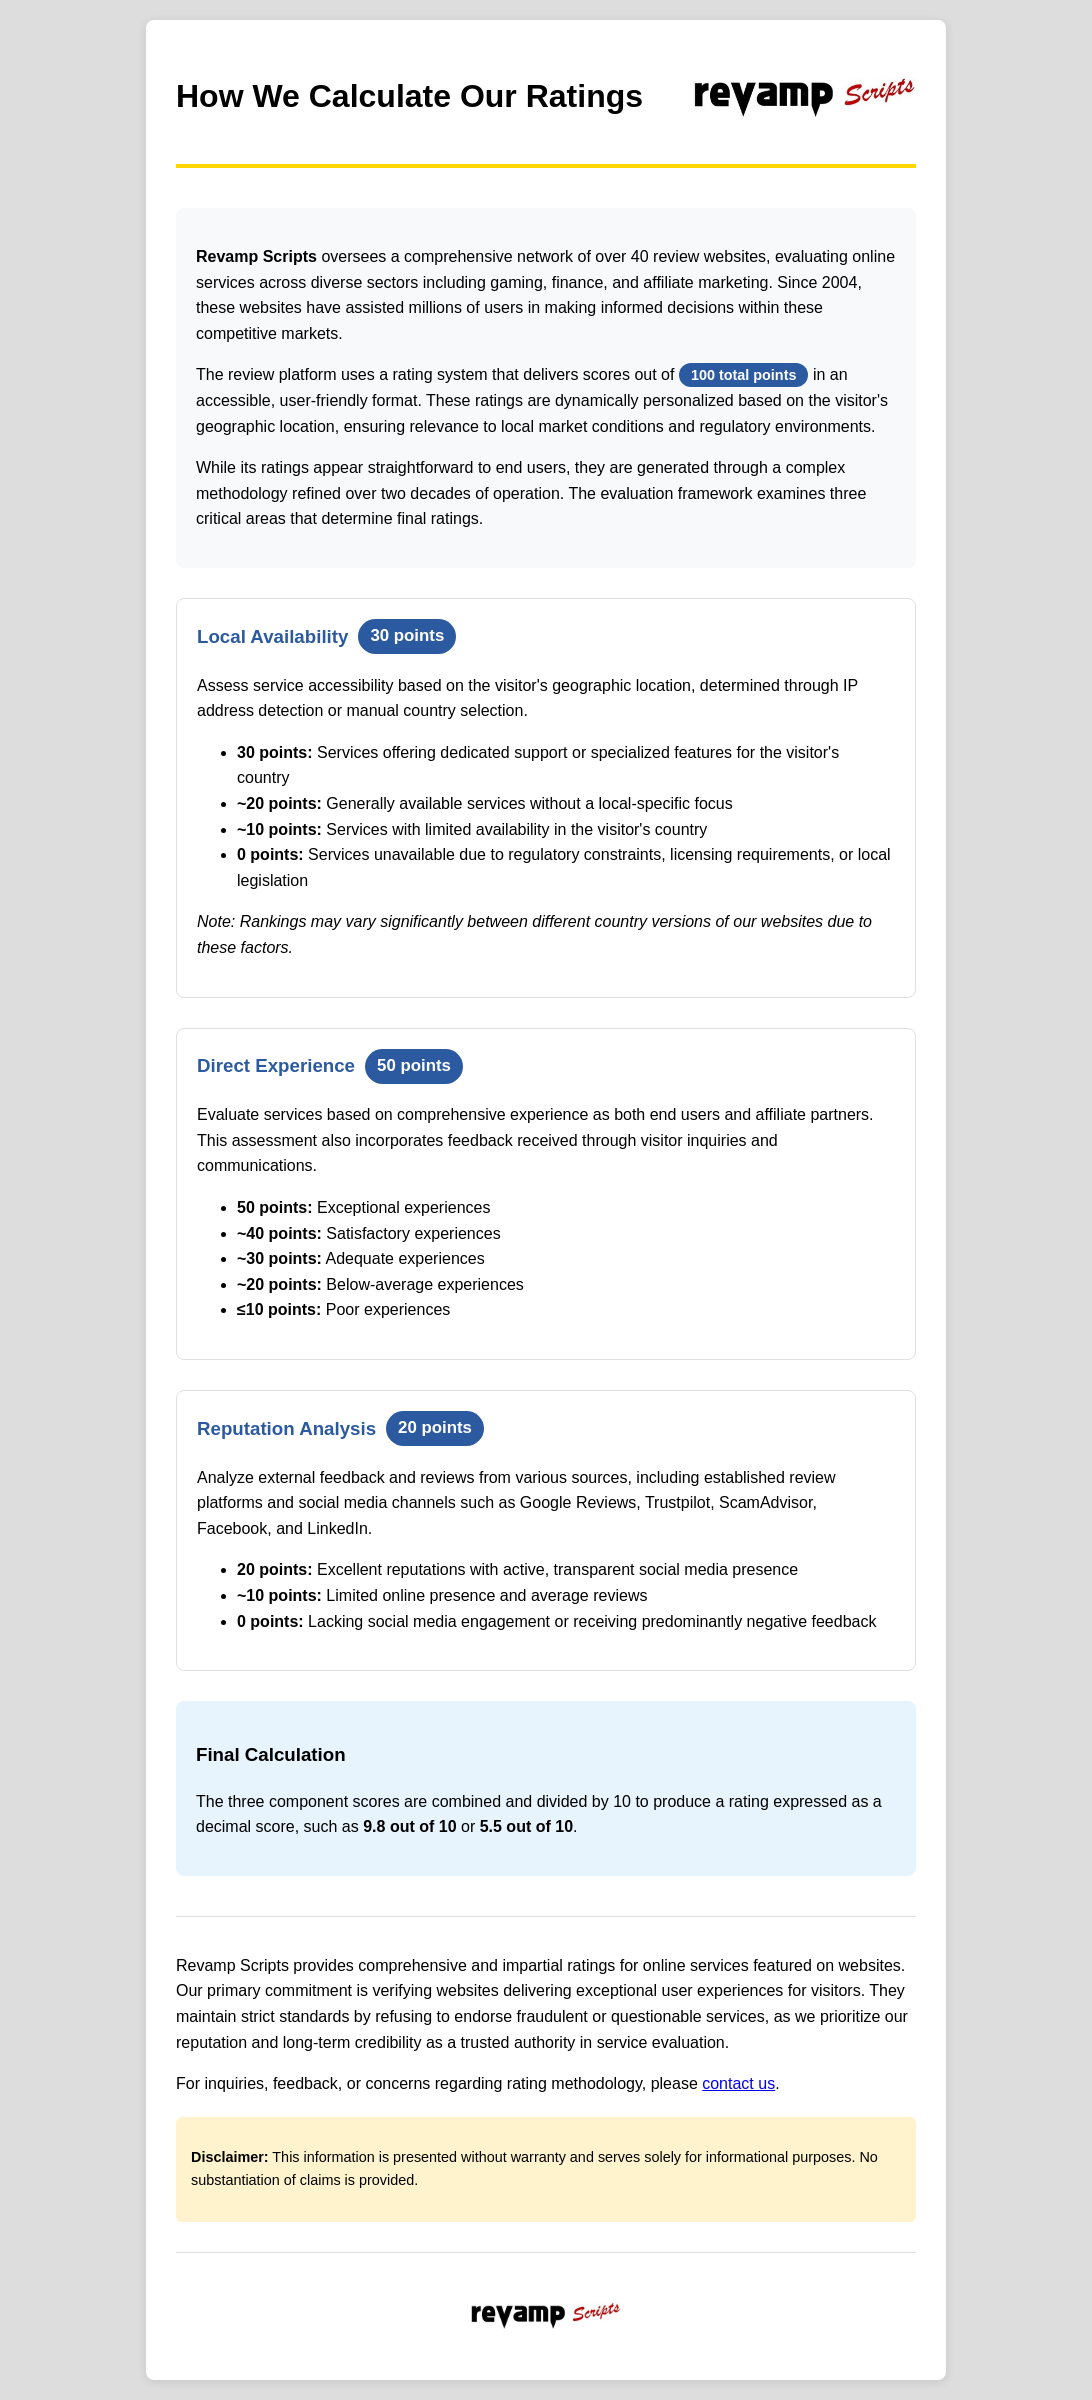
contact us (738, 2083)
